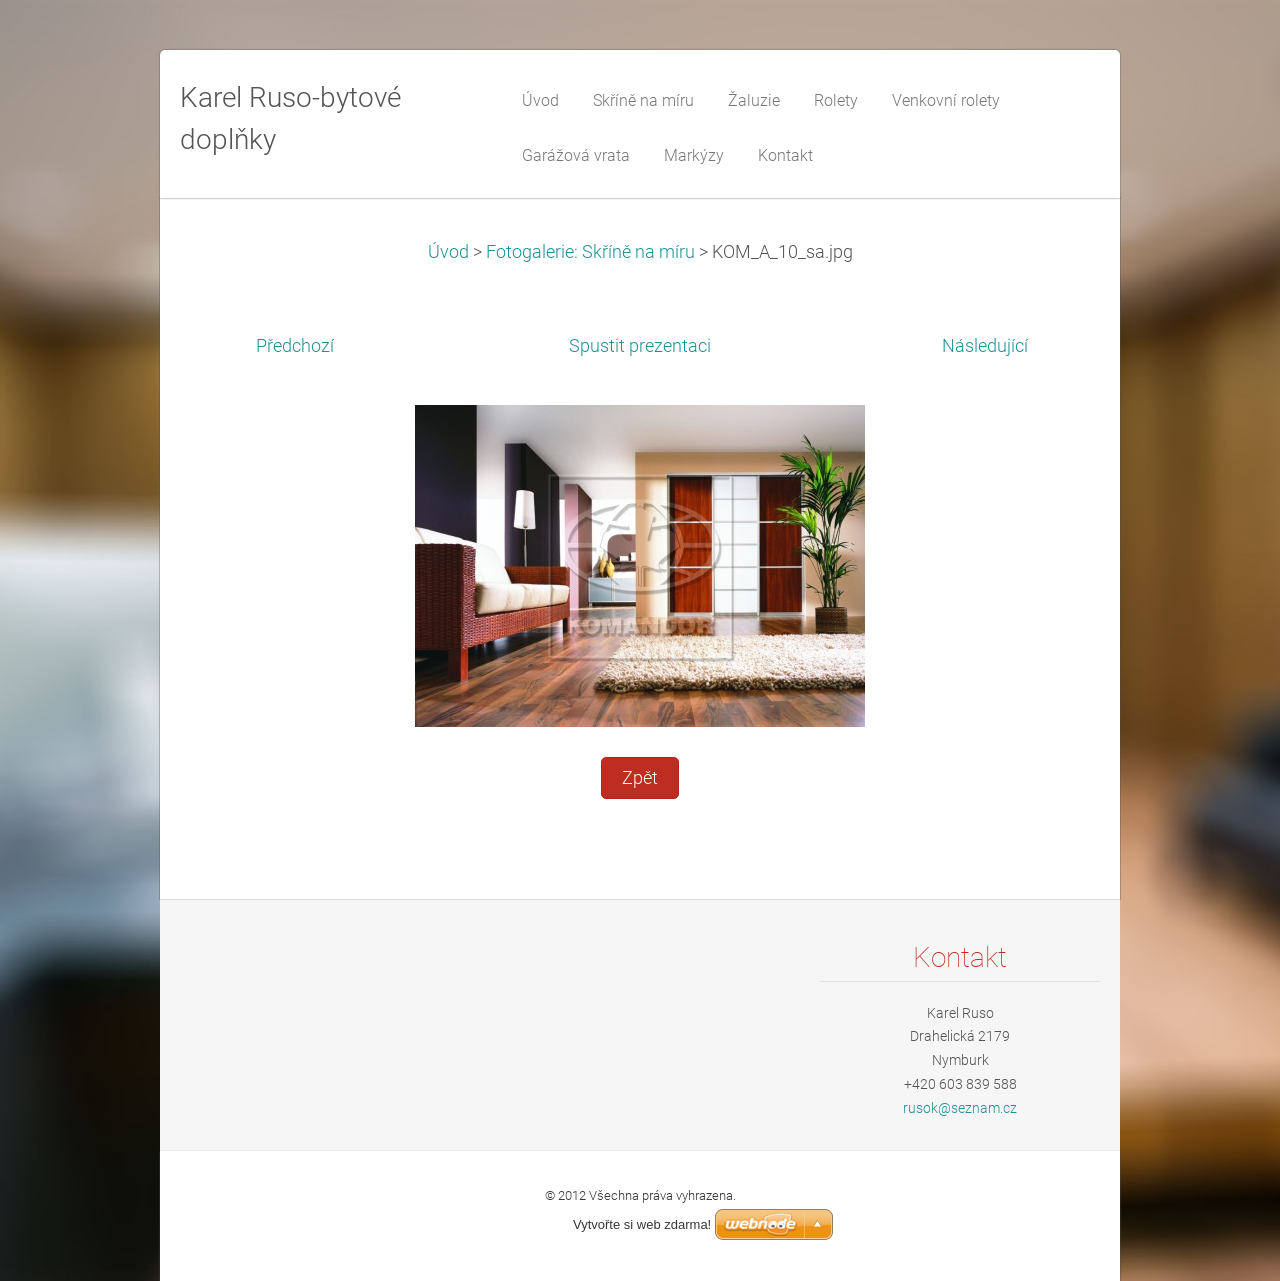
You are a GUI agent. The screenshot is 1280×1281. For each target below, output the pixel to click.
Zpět (640, 778)
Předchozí (295, 346)
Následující (985, 346)
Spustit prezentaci (640, 346)
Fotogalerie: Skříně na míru (590, 252)
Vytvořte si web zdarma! (642, 1224)
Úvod (448, 252)
